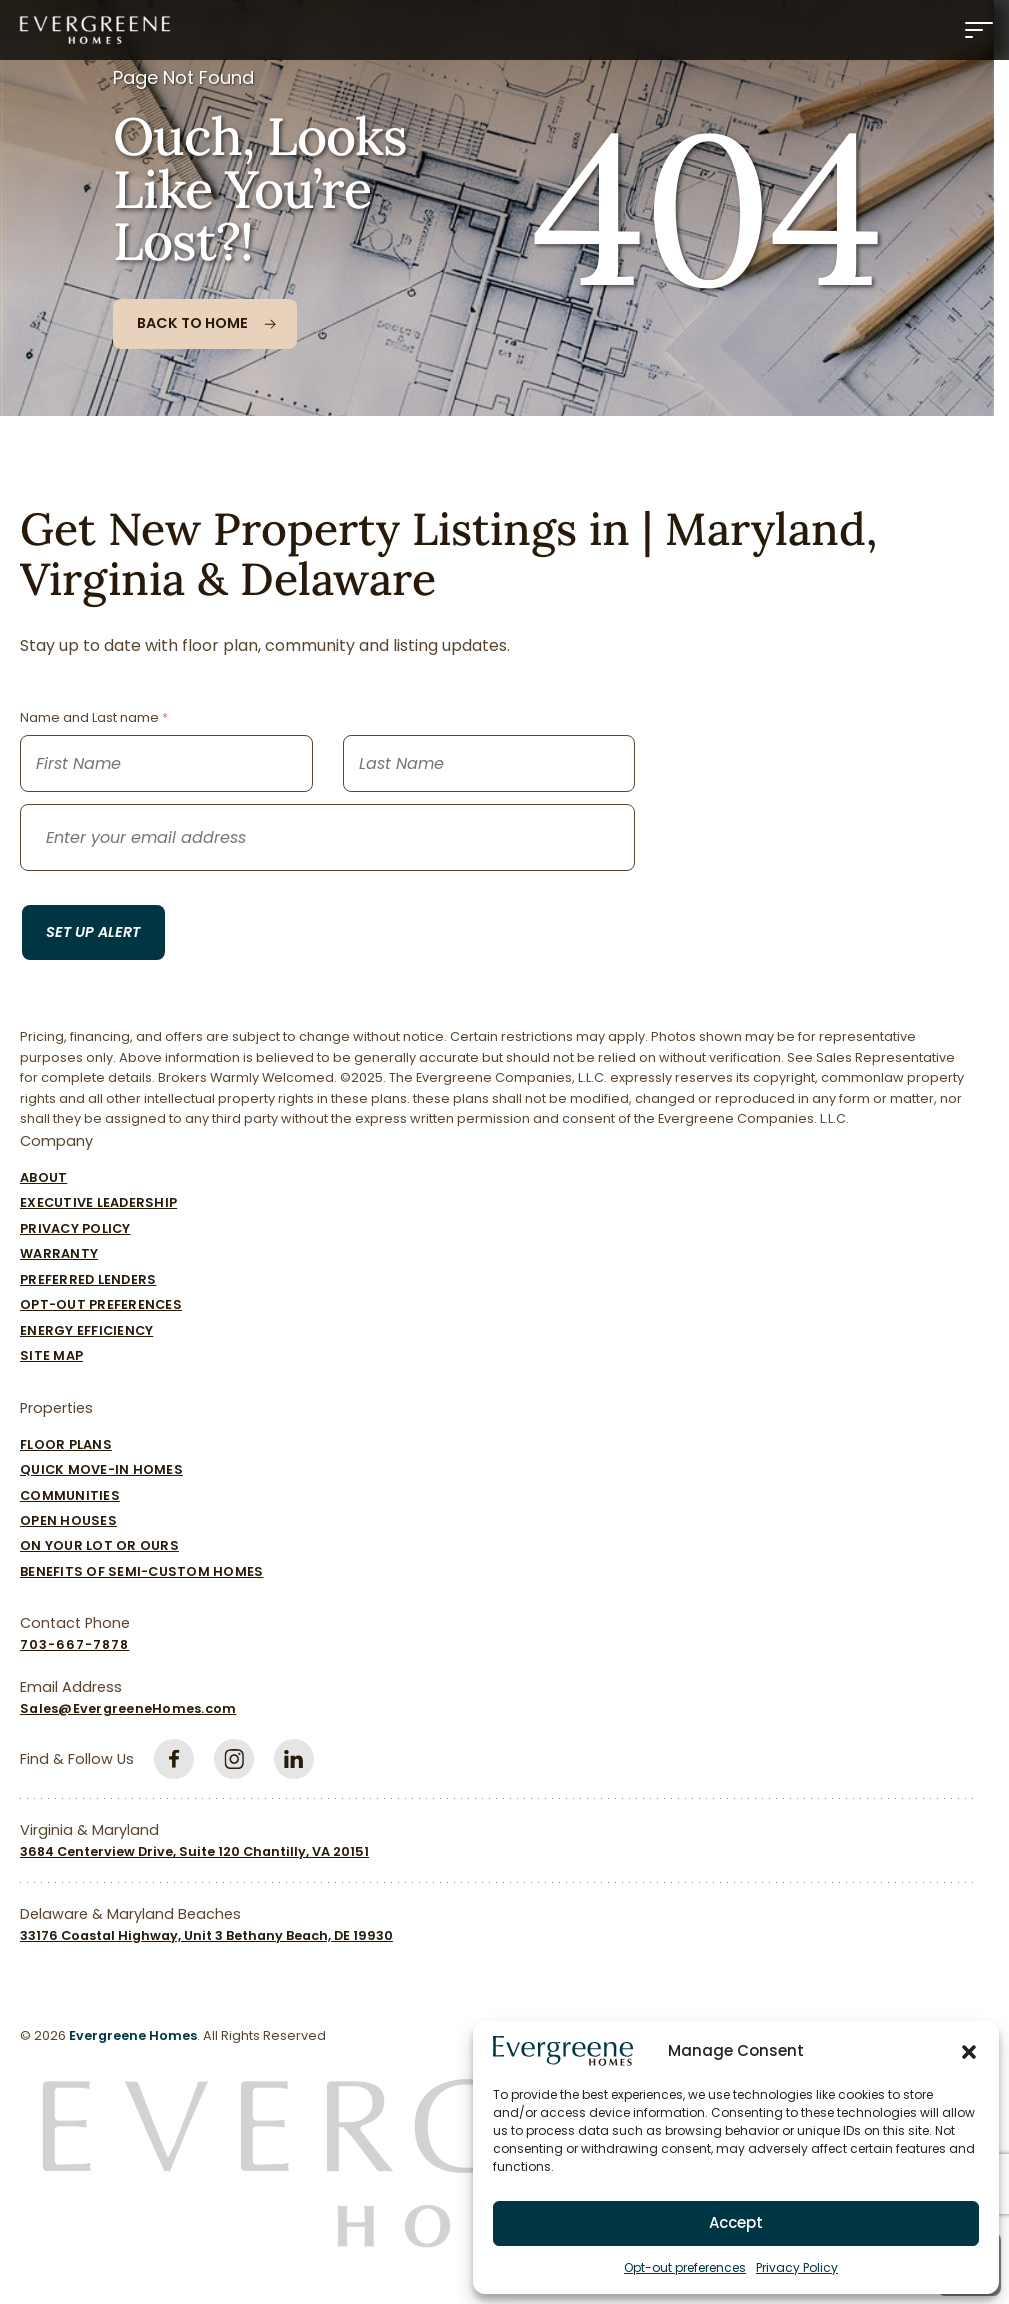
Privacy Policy (797, 2267)
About (43, 1177)
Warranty (59, 1253)
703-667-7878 (74, 1644)
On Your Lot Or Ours (99, 1545)
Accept (736, 2222)
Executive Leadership (98, 1202)
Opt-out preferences (685, 2267)
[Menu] (979, 30)
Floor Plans (66, 1444)
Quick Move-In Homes (101, 1469)
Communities (70, 1495)
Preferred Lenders (88, 1279)
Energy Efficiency (86, 1330)
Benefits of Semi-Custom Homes (141, 1571)
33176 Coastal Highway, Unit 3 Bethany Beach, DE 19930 (206, 1935)
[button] (969, 2051)
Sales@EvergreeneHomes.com (128, 1708)
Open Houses (68, 1520)
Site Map (51, 1355)
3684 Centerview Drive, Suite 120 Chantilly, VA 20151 (194, 1851)
